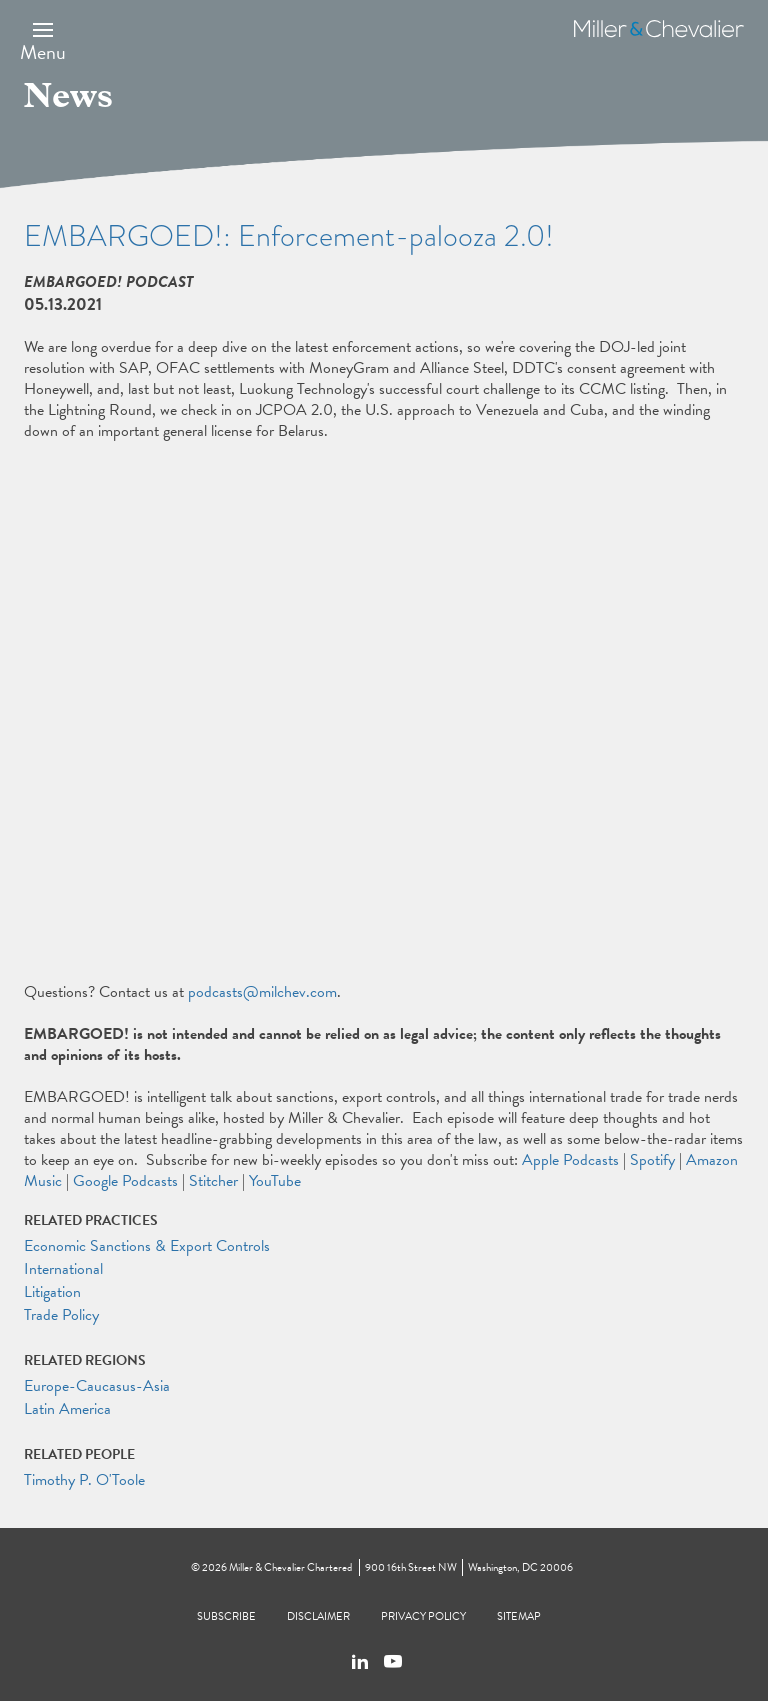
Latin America (67, 1409)
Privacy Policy (423, 1616)
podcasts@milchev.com (262, 992)
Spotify (652, 1160)
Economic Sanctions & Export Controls (147, 1246)
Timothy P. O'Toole (84, 1480)
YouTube (275, 1181)
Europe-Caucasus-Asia (97, 1386)
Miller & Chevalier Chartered (290, 1567)
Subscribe (226, 1616)
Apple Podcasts (570, 1160)
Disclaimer (318, 1616)
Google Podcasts (125, 1181)
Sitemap (519, 1616)
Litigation (52, 1292)
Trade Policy (61, 1315)
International (63, 1269)
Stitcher (213, 1181)
